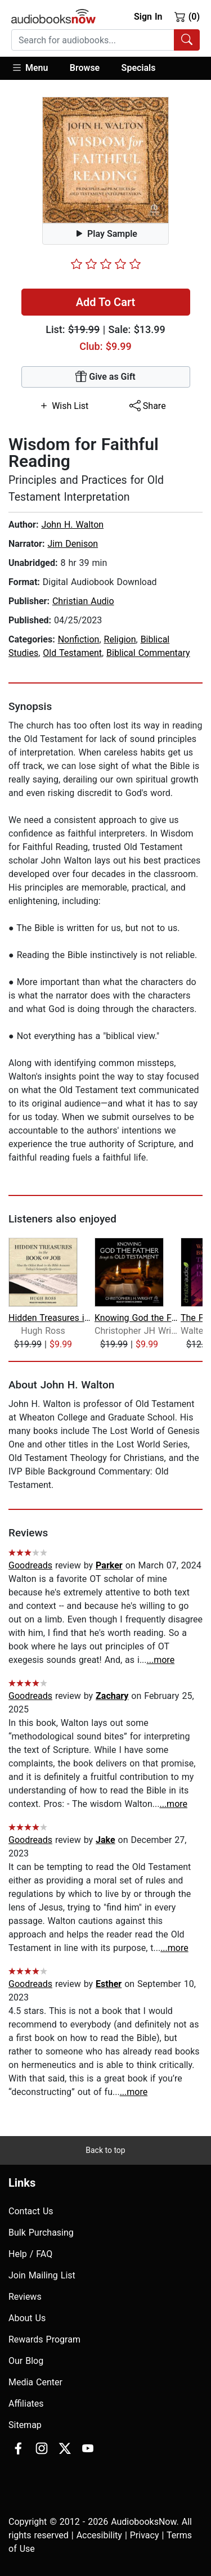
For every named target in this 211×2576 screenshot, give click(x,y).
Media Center (35, 2382)
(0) (187, 16)
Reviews (25, 2296)
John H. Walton (72, 524)
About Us (27, 2318)
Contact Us (30, 2211)
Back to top (105, 2150)
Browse (85, 67)
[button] (35, 68)
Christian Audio (83, 601)
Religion (120, 639)
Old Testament (72, 653)
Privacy (144, 2535)
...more (161, 1660)
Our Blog (25, 2360)
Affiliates (26, 2403)
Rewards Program (44, 2339)
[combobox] (105, 40)
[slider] (105, 263)
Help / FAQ (30, 2254)
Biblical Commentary (148, 653)
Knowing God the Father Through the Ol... (136, 1317)
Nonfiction (79, 639)
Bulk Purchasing (41, 2232)
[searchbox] (92, 40)
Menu (29, 67)
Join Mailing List (41, 2275)
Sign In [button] (148, 16)
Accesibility (99, 2535)
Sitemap (25, 2425)
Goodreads (30, 1565)
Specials (139, 67)
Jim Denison (72, 543)
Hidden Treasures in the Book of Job (50, 1317)
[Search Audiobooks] (187, 40)
